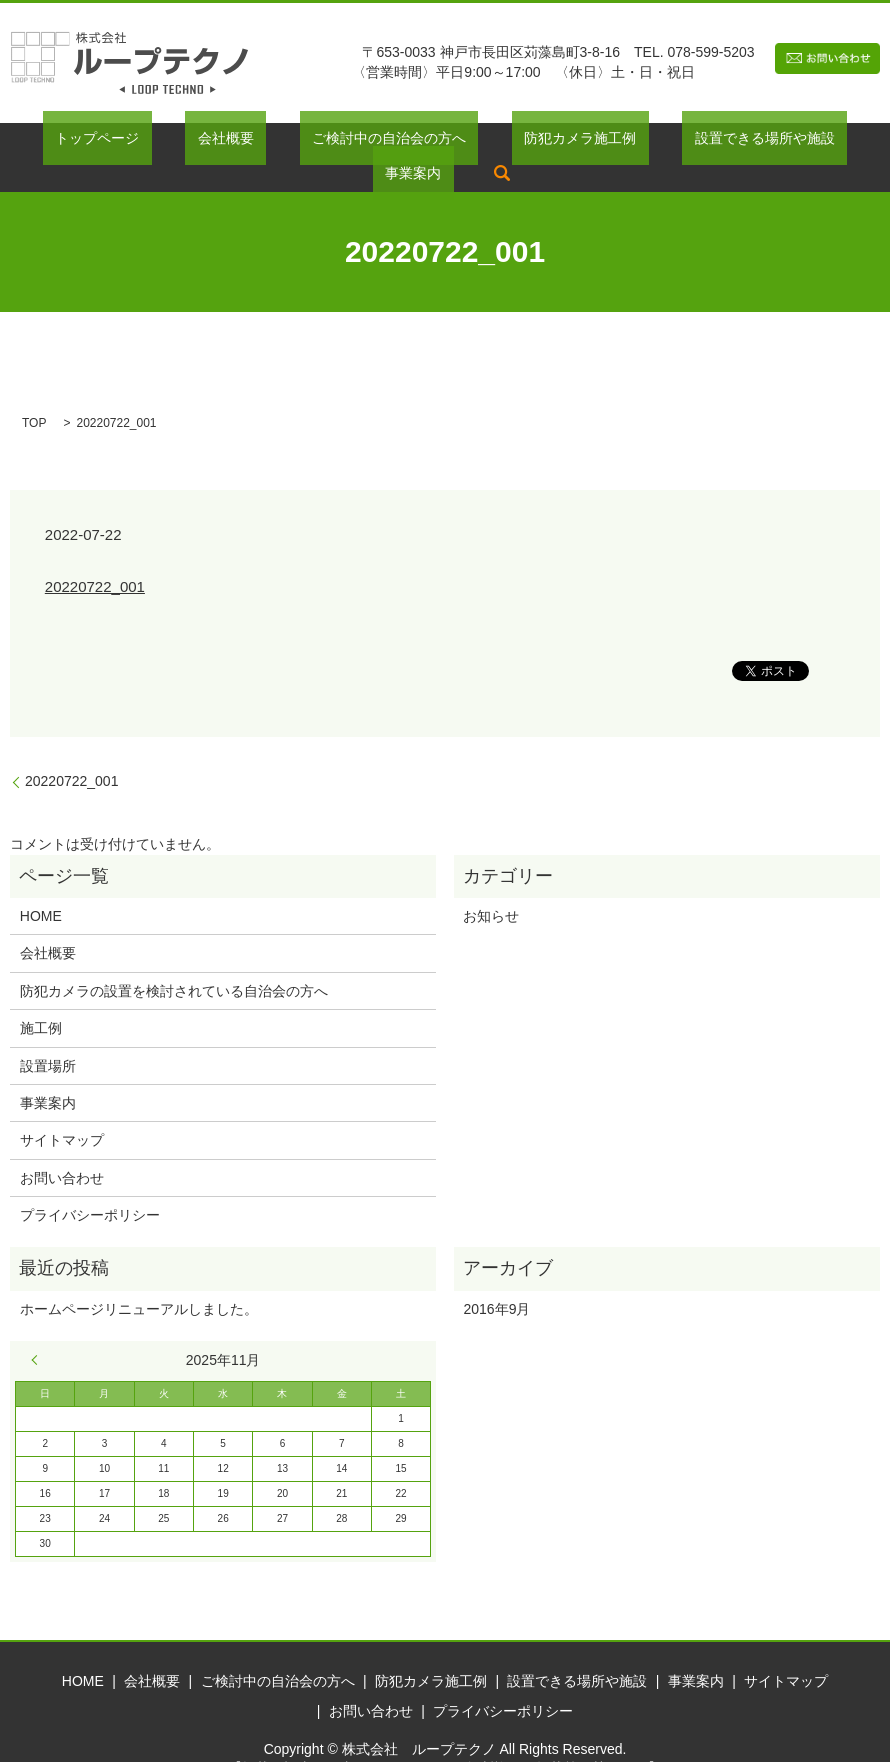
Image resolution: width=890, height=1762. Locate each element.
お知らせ (491, 885)
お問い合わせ (62, 1147)
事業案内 (770, 142)
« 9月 (39, 1329)
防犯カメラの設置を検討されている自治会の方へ (174, 960)
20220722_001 (95, 556)
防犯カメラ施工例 (479, 142)
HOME (41, 885)
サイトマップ (62, 1110)
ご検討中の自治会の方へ (312, 142)
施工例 (41, 998)
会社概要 (174, 142)
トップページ (70, 142)
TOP (34, 392)
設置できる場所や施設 (639, 142)
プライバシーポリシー (90, 1184)
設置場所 (48, 1035)
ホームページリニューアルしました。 (139, 1278)
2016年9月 (496, 1278)
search (847, 142)
